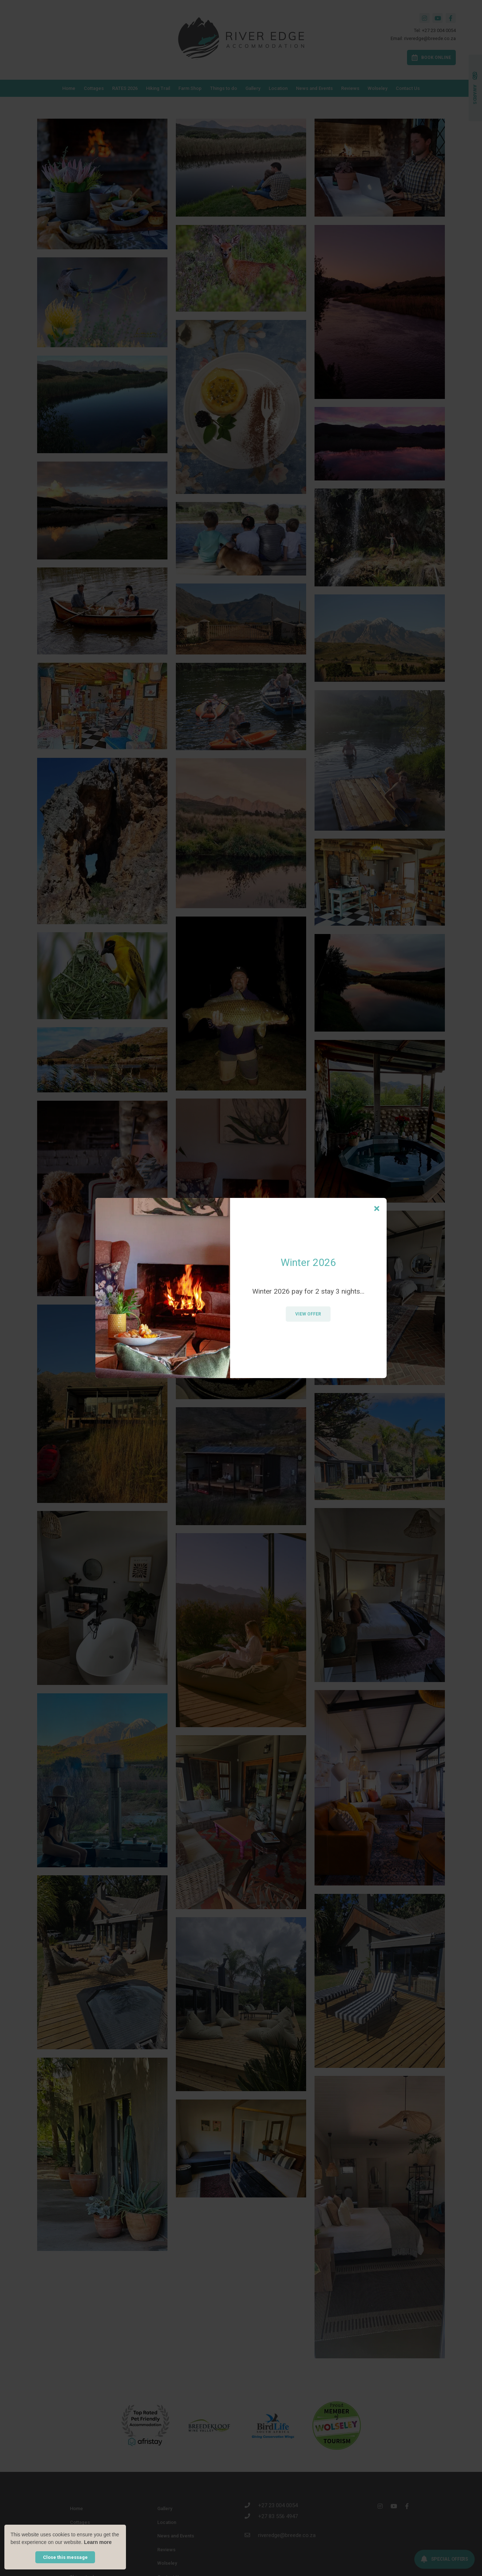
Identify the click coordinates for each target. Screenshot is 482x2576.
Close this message (65, 2557)
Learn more (98, 2542)
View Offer (308, 1314)
